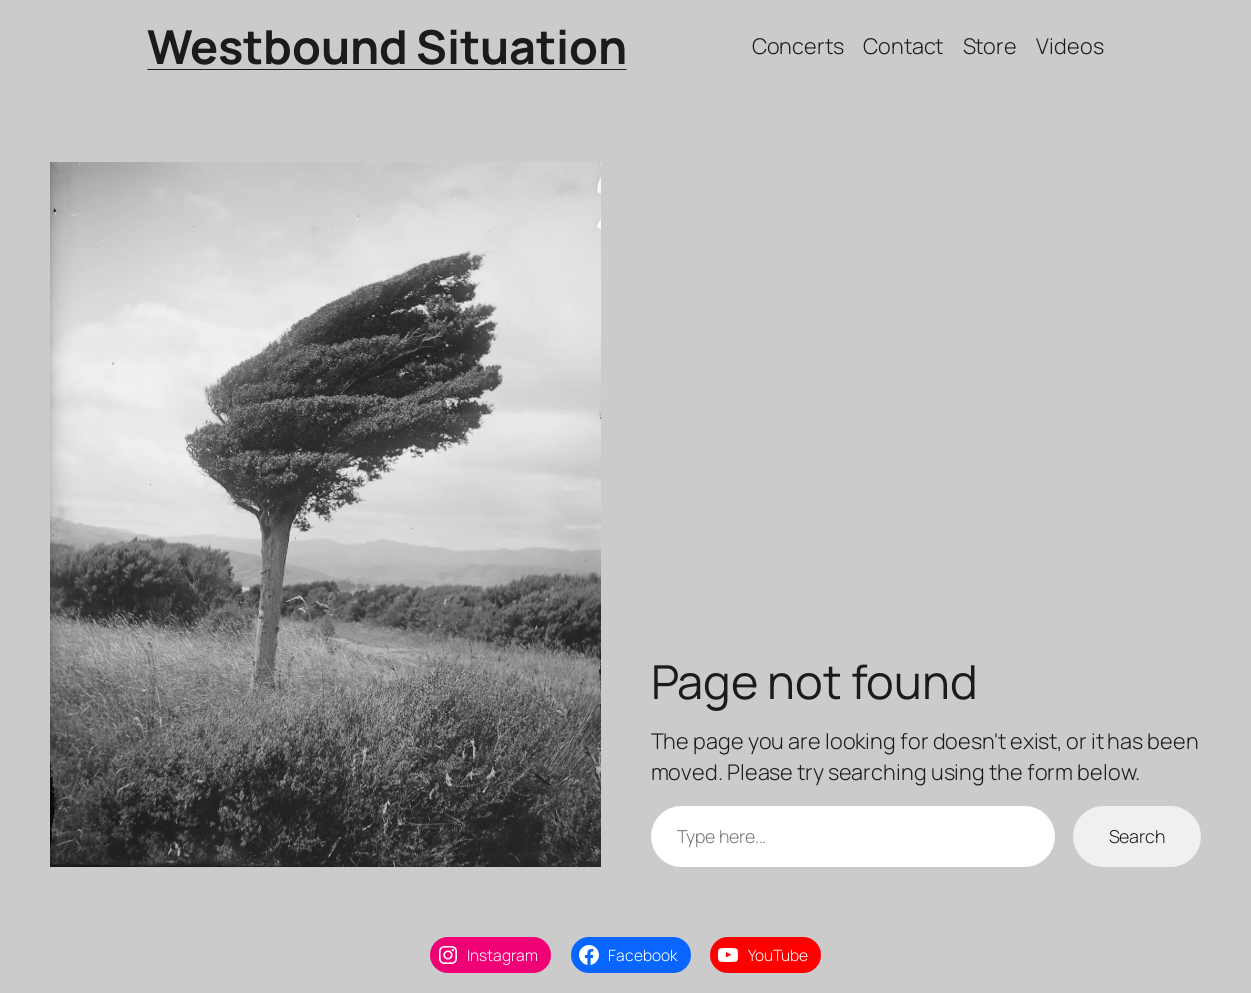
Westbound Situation (386, 46)
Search (1137, 836)
